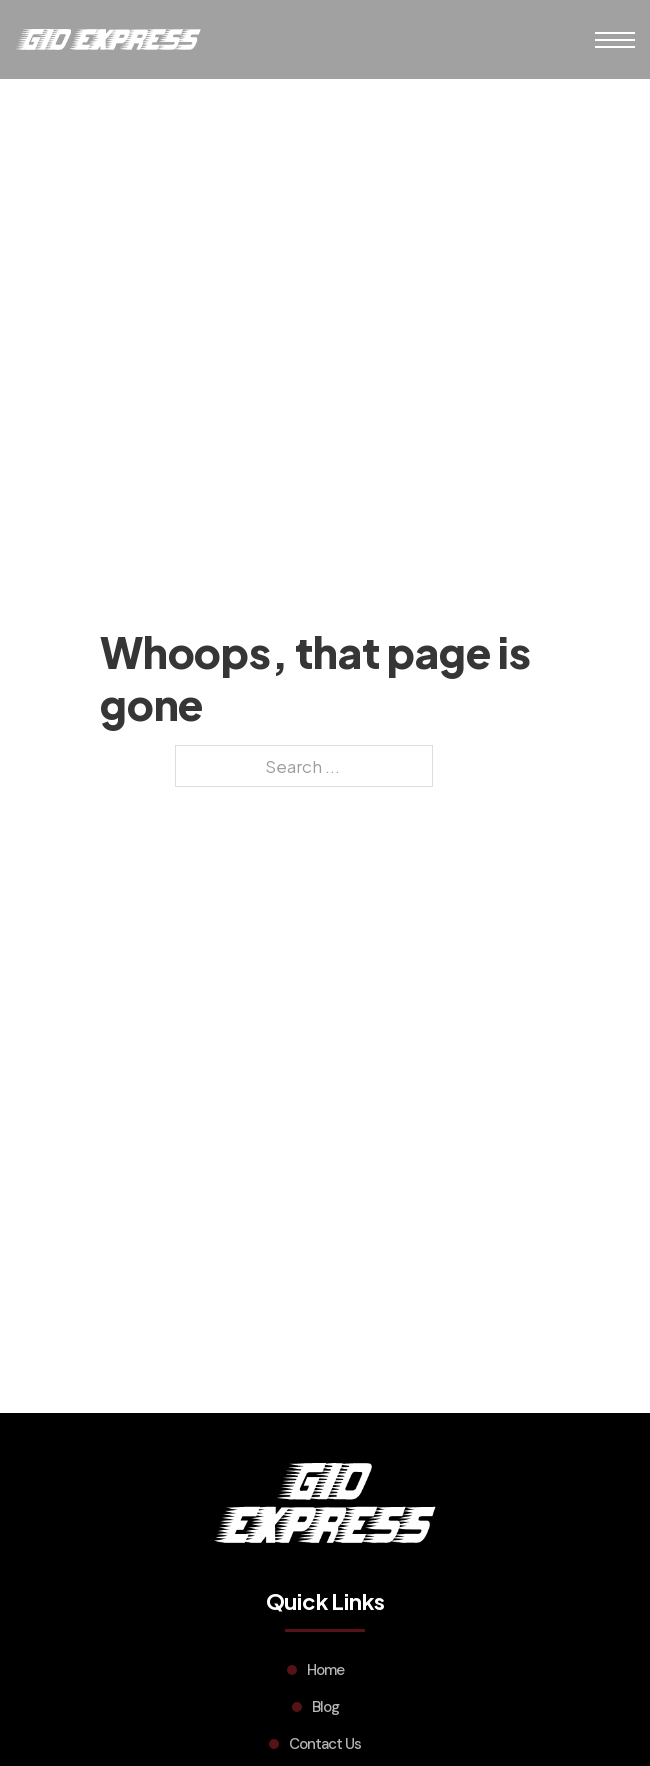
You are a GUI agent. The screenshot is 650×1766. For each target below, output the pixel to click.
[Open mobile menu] (615, 40)
